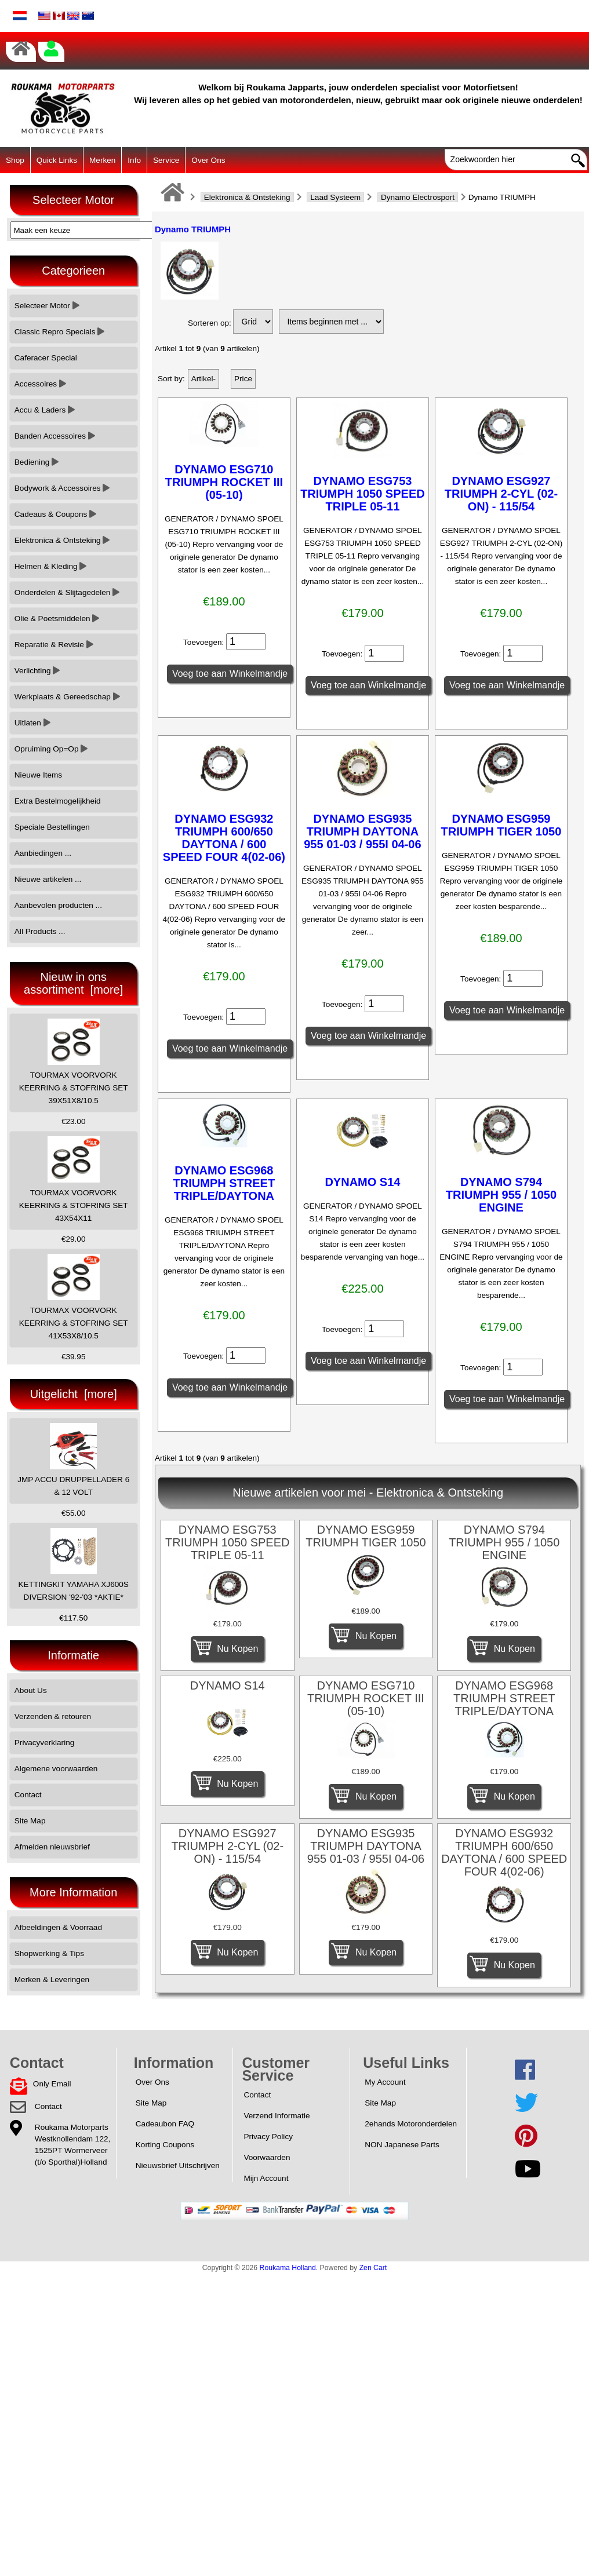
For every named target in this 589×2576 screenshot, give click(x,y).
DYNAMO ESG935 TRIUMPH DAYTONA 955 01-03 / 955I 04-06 (362, 831)
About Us (30, 1690)
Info (134, 160)
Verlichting (37, 670)
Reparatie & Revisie (53, 644)
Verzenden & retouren (52, 1716)
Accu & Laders (44, 410)
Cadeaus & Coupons (55, 514)
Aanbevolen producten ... (58, 905)
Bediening (36, 462)
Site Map (30, 1820)
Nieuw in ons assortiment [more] (73, 983)
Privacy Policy (268, 2136)
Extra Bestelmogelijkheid (57, 801)
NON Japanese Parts (402, 2144)
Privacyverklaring (44, 1742)
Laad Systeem (335, 197)
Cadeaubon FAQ (165, 2123)
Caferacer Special (45, 357)
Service (166, 160)
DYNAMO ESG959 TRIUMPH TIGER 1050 (501, 825)
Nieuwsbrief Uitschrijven (178, 2165)
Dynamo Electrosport (418, 197)
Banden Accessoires (54, 436)
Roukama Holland (288, 2268)
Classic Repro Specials (59, 331)
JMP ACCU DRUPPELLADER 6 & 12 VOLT (73, 1460)
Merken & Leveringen (51, 1979)
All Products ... (40, 931)
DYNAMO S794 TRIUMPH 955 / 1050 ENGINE (501, 1195)
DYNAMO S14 (362, 1182)
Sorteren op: (209, 323)
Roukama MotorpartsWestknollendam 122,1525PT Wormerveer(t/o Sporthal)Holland (72, 2144)
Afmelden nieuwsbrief (52, 1846)
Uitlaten (32, 722)
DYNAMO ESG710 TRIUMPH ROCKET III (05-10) (224, 482)
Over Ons (208, 160)
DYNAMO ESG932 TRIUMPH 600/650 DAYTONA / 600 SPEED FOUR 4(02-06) (224, 837)
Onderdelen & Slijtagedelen (66, 592)
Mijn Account (265, 2178)
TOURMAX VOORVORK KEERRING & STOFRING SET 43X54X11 (73, 1179)
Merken (102, 160)
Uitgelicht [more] (73, 1394)
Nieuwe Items (38, 775)
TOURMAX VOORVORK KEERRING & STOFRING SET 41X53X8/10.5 (73, 1297)
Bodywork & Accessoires (62, 488)
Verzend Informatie (276, 2115)
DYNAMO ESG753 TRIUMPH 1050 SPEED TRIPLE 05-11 (362, 494)
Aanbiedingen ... (42, 853)
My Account (385, 2082)
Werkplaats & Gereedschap (67, 696)
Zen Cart (373, 2268)
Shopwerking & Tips (49, 1953)
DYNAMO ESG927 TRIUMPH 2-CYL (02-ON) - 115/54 (501, 494)
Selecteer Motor (46, 305)
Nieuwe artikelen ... (48, 879)
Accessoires (40, 384)
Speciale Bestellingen (52, 827)
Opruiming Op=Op (51, 749)
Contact (28, 1794)
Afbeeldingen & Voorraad (58, 1927)
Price (243, 378)
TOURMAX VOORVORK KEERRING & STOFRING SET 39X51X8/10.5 (73, 1062)
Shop (15, 160)
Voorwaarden (266, 2157)
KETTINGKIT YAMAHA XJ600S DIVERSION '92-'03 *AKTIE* (74, 1564)
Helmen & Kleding (50, 566)
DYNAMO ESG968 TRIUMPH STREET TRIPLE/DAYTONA (224, 1183)
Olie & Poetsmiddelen (57, 618)
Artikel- (203, 378)
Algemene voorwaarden (56, 1768)
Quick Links (57, 160)
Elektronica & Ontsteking (247, 197)
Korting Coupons (165, 2144)
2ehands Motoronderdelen (411, 2123)
